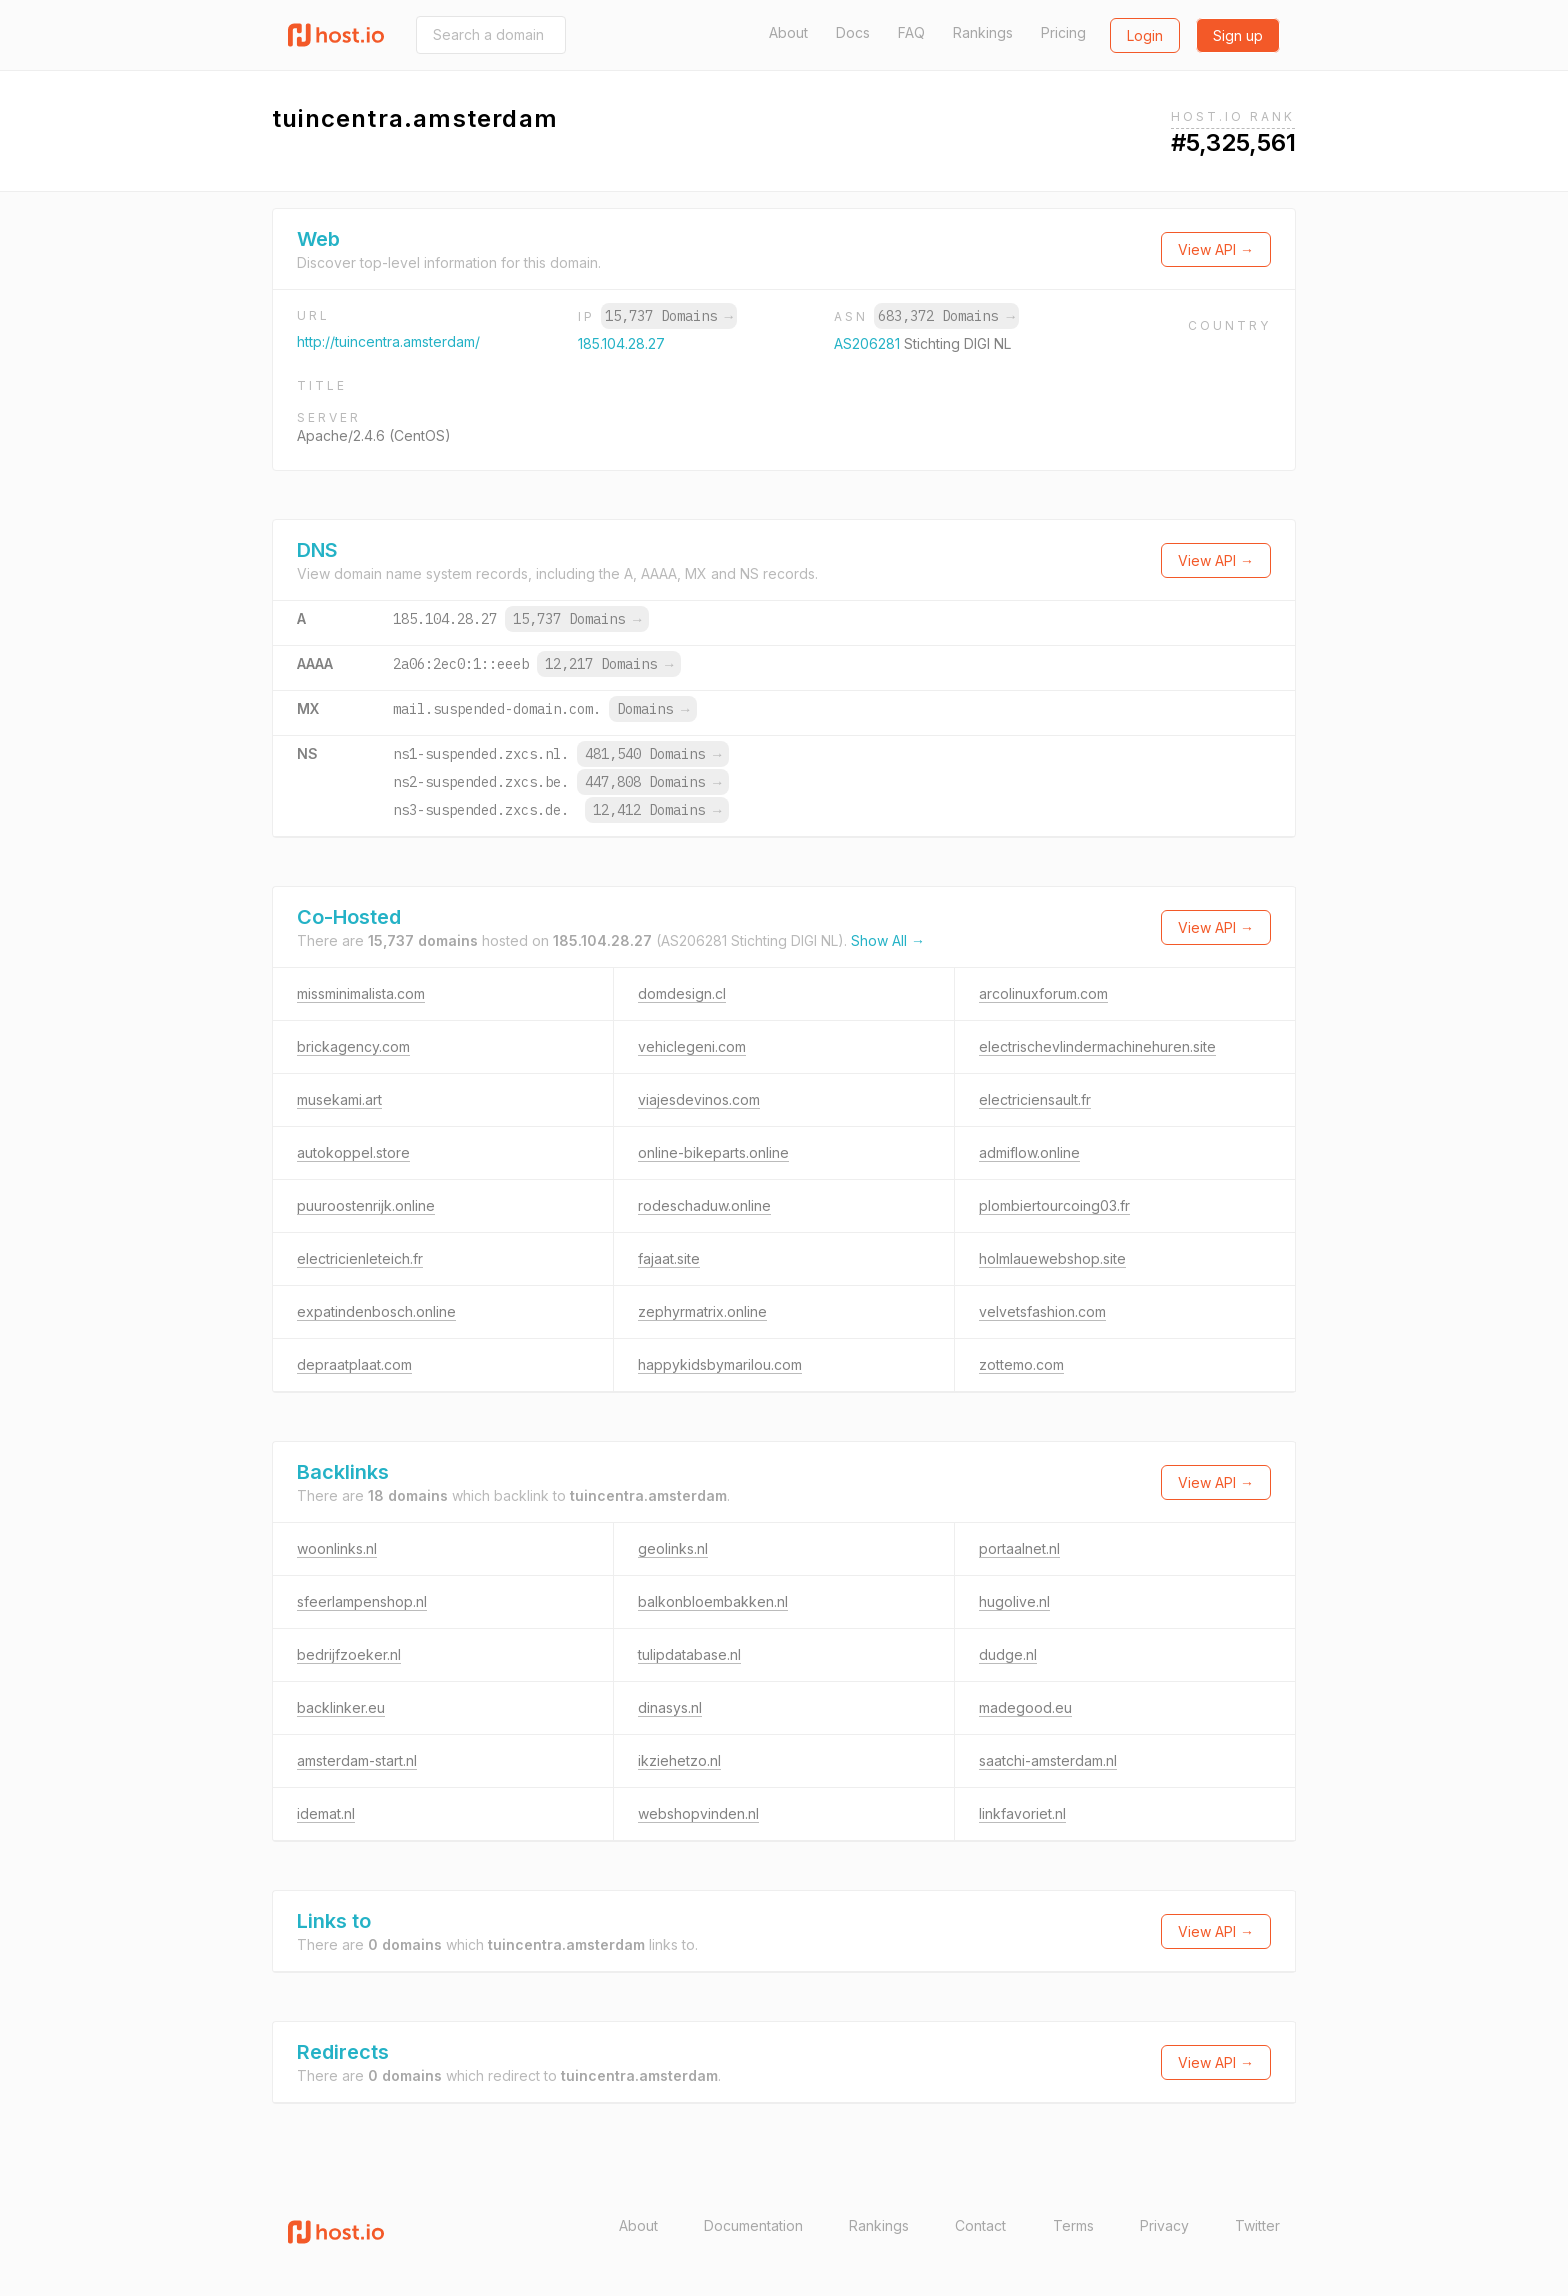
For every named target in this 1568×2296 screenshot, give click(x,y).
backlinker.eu (341, 1707)
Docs (853, 32)
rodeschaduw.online (704, 1205)
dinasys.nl (670, 1707)
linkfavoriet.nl (1022, 1813)
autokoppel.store (353, 1152)
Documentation (753, 2225)
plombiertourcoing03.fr (1054, 1205)
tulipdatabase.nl (689, 1654)
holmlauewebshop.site (1052, 1258)
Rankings (983, 32)
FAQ (911, 32)
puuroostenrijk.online (366, 1205)
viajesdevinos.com (699, 1099)
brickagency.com (353, 1046)
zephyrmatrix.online (702, 1311)
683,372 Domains (946, 316)
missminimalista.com (361, 993)
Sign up (1238, 35)
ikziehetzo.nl (679, 1760)
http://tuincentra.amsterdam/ (388, 341)
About (788, 32)
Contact (980, 2225)
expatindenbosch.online (376, 1311)
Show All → (888, 940)
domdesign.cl (682, 993)
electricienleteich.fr (360, 1258)
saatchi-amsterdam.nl (1048, 1760)
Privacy (1164, 2225)
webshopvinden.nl (698, 1813)
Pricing (1063, 32)
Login (1145, 35)
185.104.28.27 (621, 343)
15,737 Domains (669, 316)
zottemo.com (1021, 1364)
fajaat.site (669, 1258)
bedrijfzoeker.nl (349, 1654)
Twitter (1257, 2225)
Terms (1073, 2225)
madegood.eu (1025, 1707)
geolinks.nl (673, 1548)
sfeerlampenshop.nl (362, 1601)
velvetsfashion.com (1042, 1311)
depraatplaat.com (354, 1364)
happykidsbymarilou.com (720, 1364)
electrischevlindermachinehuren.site (1097, 1046)
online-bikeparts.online (713, 1152)
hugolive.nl (1014, 1601)
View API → (1216, 249)
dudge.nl (1008, 1654)
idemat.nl (326, 1813)
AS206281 (869, 343)
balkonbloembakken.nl (713, 1601)
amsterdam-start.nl (357, 1760)
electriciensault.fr (1035, 1099)
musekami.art (339, 1099)
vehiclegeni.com (692, 1046)
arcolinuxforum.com (1043, 993)
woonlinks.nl (337, 1548)
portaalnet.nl (1019, 1548)
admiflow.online (1029, 1152)
